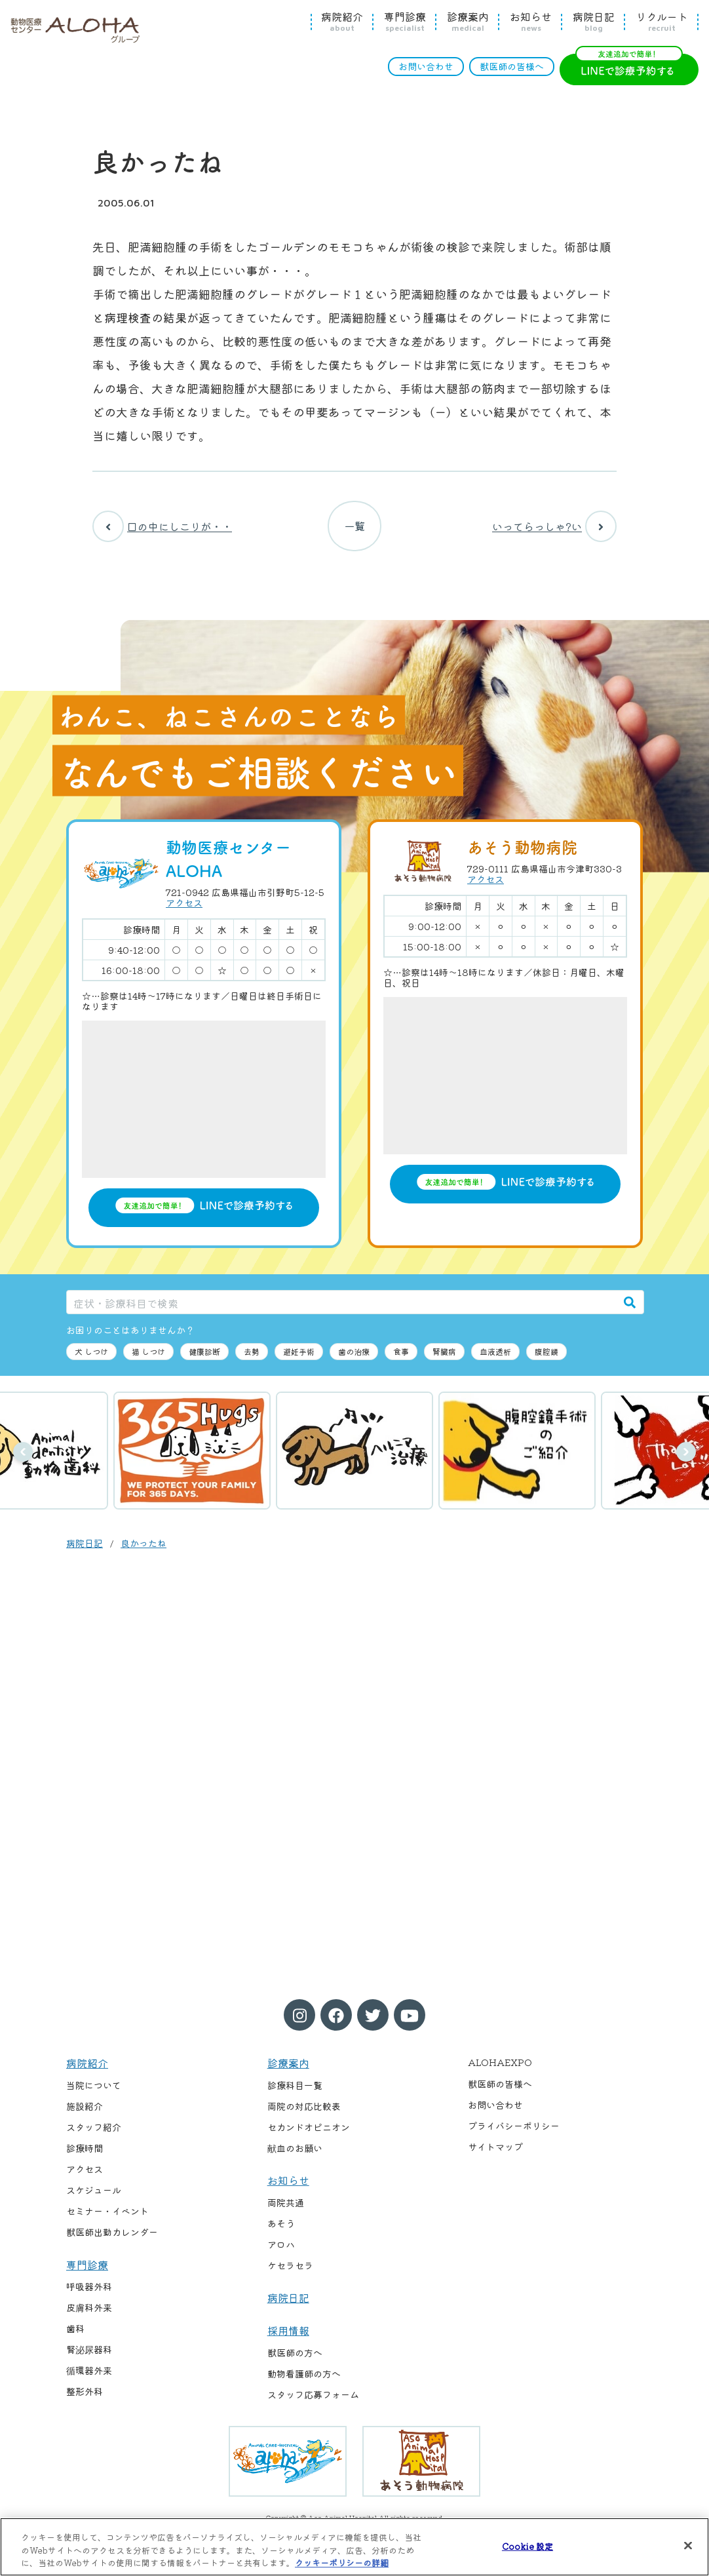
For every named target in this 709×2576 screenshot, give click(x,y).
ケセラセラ (290, 2267)
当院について (93, 2087)
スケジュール (93, 2191)
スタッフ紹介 (93, 2129)
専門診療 (405, 21)
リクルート (662, 21)
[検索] (629, 1304)
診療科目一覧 (294, 2087)
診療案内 (468, 21)
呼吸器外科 (89, 2288)
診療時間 (84, 2149)
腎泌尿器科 (89, 2351)
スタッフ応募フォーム (313, 2396)
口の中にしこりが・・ (162, 527)
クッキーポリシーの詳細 (342, 2562)
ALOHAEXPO (500, 2064)
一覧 (354, 527)
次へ (686, 1454)
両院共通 (285, 2204)
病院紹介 (342, 21)
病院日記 (594, 21)
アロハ (281, 2246)
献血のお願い (294, 2149)
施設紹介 (84, 2108)
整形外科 (84, 2393)
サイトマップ (495, 2148)
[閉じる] (688, 2545)
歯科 (75, 2330)
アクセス (184, 904)
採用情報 (288, 2332)
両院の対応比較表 (304, 2108)
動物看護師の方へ (304, 2375)
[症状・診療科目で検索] (341, 1304)
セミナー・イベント (107, 2212)
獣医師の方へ (294, 2354)
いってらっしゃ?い (554, 527)
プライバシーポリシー (514, 2127)
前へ (23, 1454)
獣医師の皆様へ (512, 66)
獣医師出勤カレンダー (112, 2233)
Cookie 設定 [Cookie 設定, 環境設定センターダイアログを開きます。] (527, 2545)
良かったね (143, 1544)
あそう (281, 2225)
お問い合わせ (425, 66)
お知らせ (531, 21)
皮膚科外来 (89, 2309)
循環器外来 (89, 2372)
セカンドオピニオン (308, 2129)
